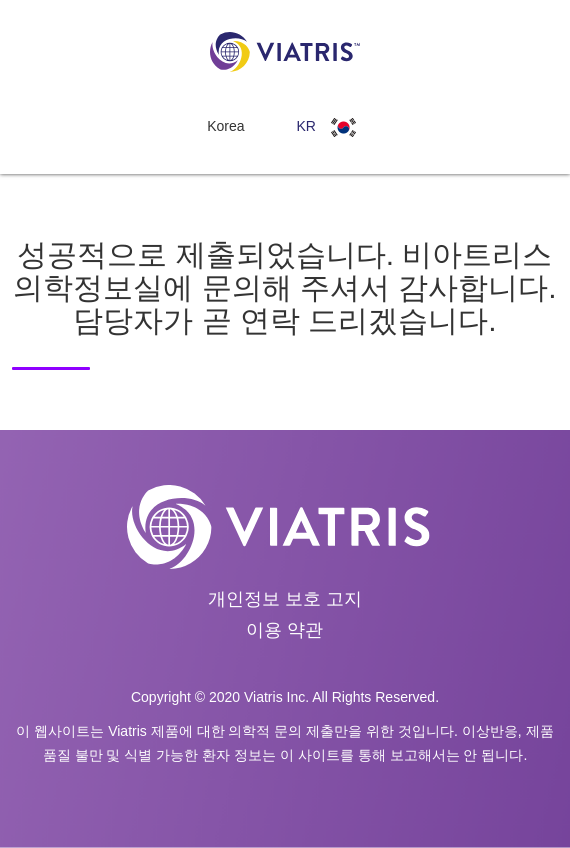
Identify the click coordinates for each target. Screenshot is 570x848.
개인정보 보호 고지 (285, 599)
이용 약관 (284, 630)
